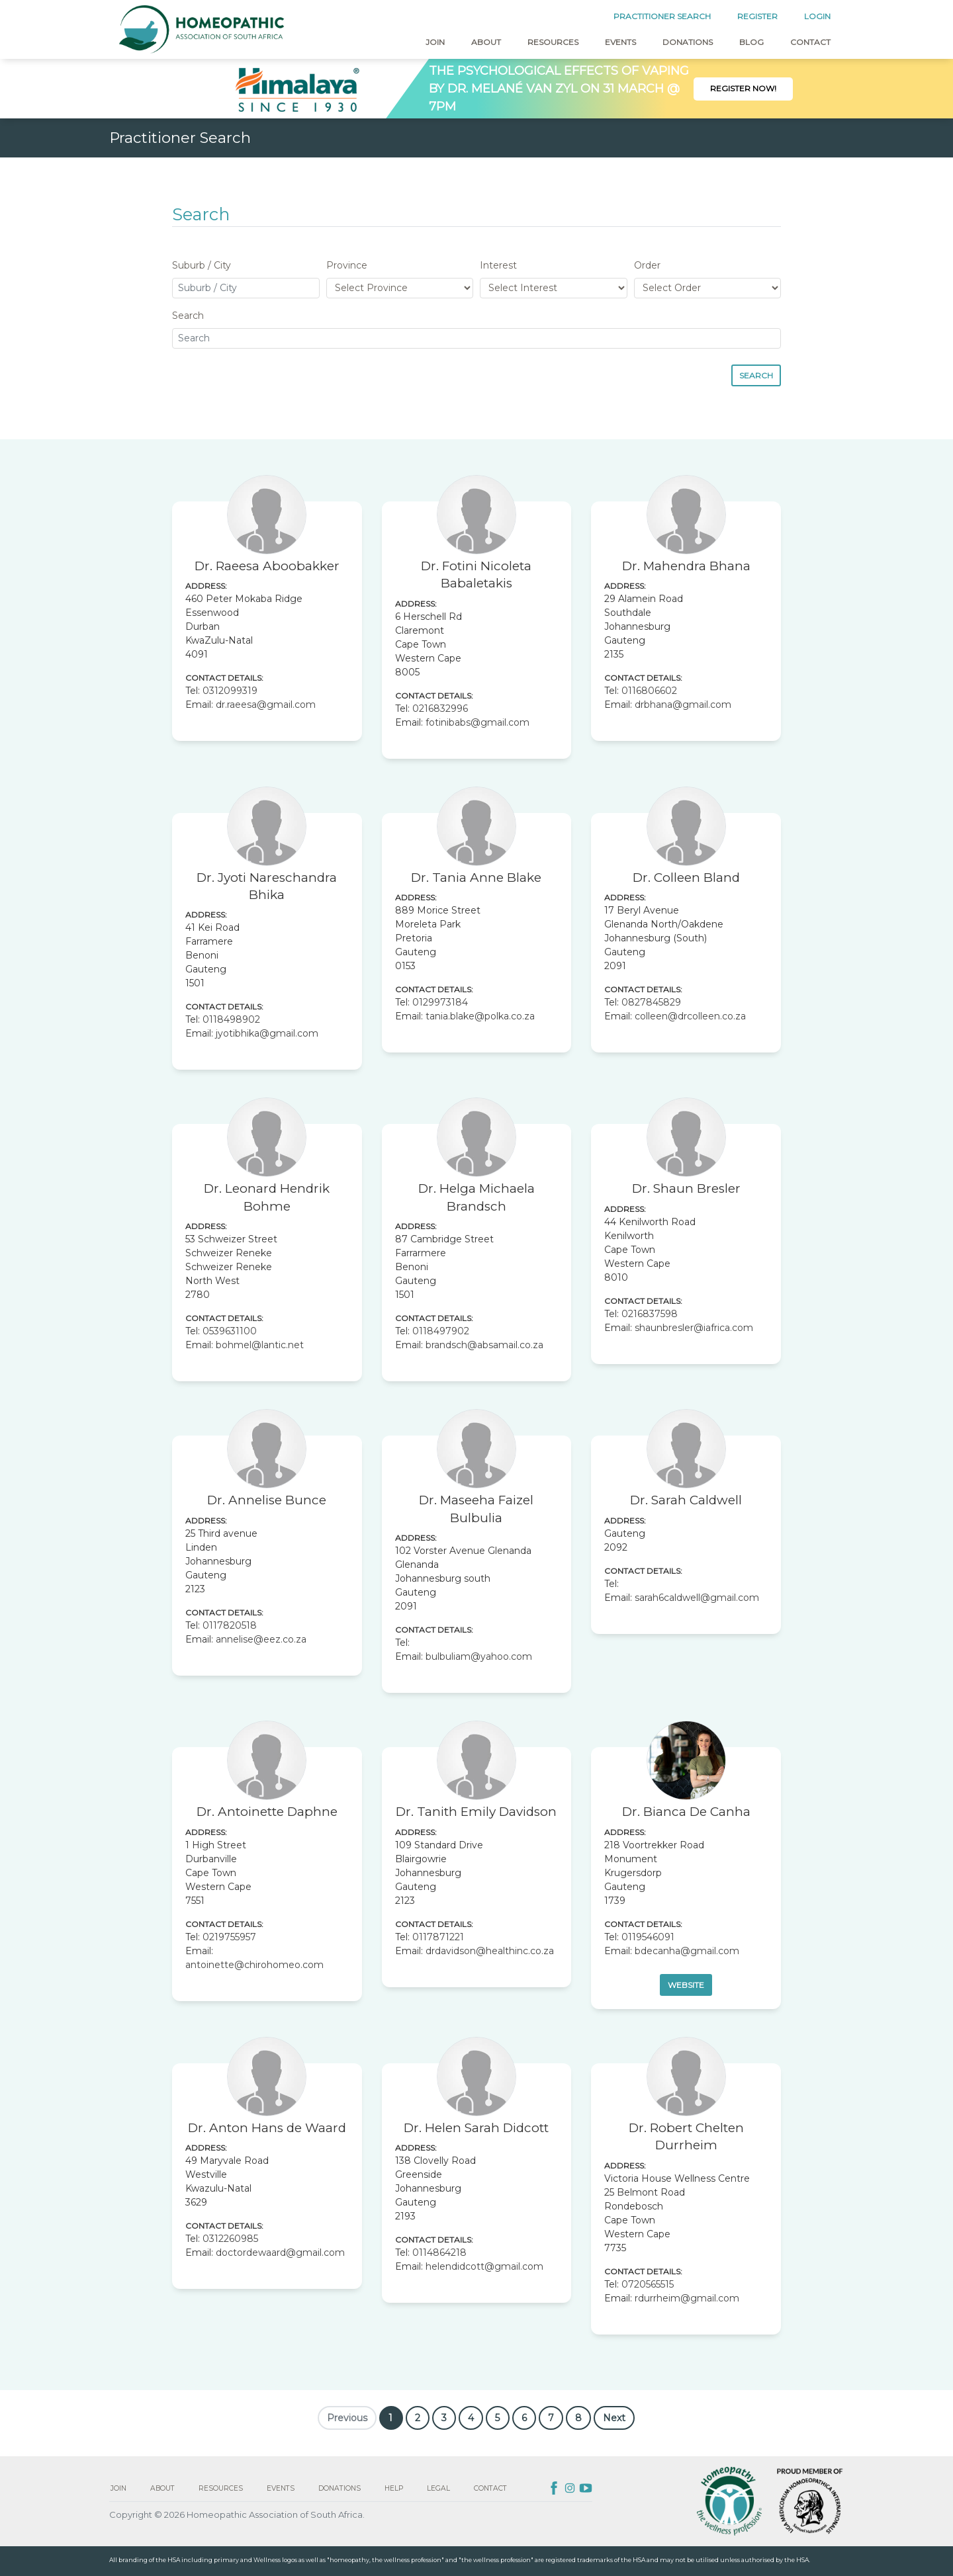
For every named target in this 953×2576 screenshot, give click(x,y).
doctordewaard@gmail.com (280, 2252)
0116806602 (649, 691)
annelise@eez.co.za (261, 1639)
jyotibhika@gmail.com (267, 1033)
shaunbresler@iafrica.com (694, 1328)
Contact (810, 42)
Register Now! (743, 88)
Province (346, 265)
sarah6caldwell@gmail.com (697, 1598)
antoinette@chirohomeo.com (254, 1965)
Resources (552, 42)
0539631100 (230, 1331)
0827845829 (651, 1002)
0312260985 (230, 2239)
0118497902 (440, 1331)
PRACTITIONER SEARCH (662, 16)
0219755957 (229, 1937)
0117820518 (230, 1625)
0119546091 (647, 1937)
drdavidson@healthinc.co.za (490, 1951)
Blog (751, 42)
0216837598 (649, 1314)
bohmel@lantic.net (260, 1345)
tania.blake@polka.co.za (480, 1016)
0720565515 (647, 2284)
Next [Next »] (614, 2418)
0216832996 (440, 708)
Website (686, 1985)
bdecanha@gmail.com (687, 1951)
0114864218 (439, 2252)
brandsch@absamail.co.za (484, 1345)
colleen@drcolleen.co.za (690, 1016)
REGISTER (757, 16)
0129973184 (440, 1002)
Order (647, 265)
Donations (687, 42)
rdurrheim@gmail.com (687, 2298)
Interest (498, 265)
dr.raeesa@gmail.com (266, 704)
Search (188, 316)
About (486, 42)
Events (620, 42)
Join (435, 42)
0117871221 (438, 1937)
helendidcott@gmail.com (484, 2266)
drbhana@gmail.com (683, 704)
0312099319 (230, 691)
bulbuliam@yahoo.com (479, 1656)
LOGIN (817, 16)
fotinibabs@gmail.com (477, 722)
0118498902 (231, 1019)
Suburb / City (201, 265)
